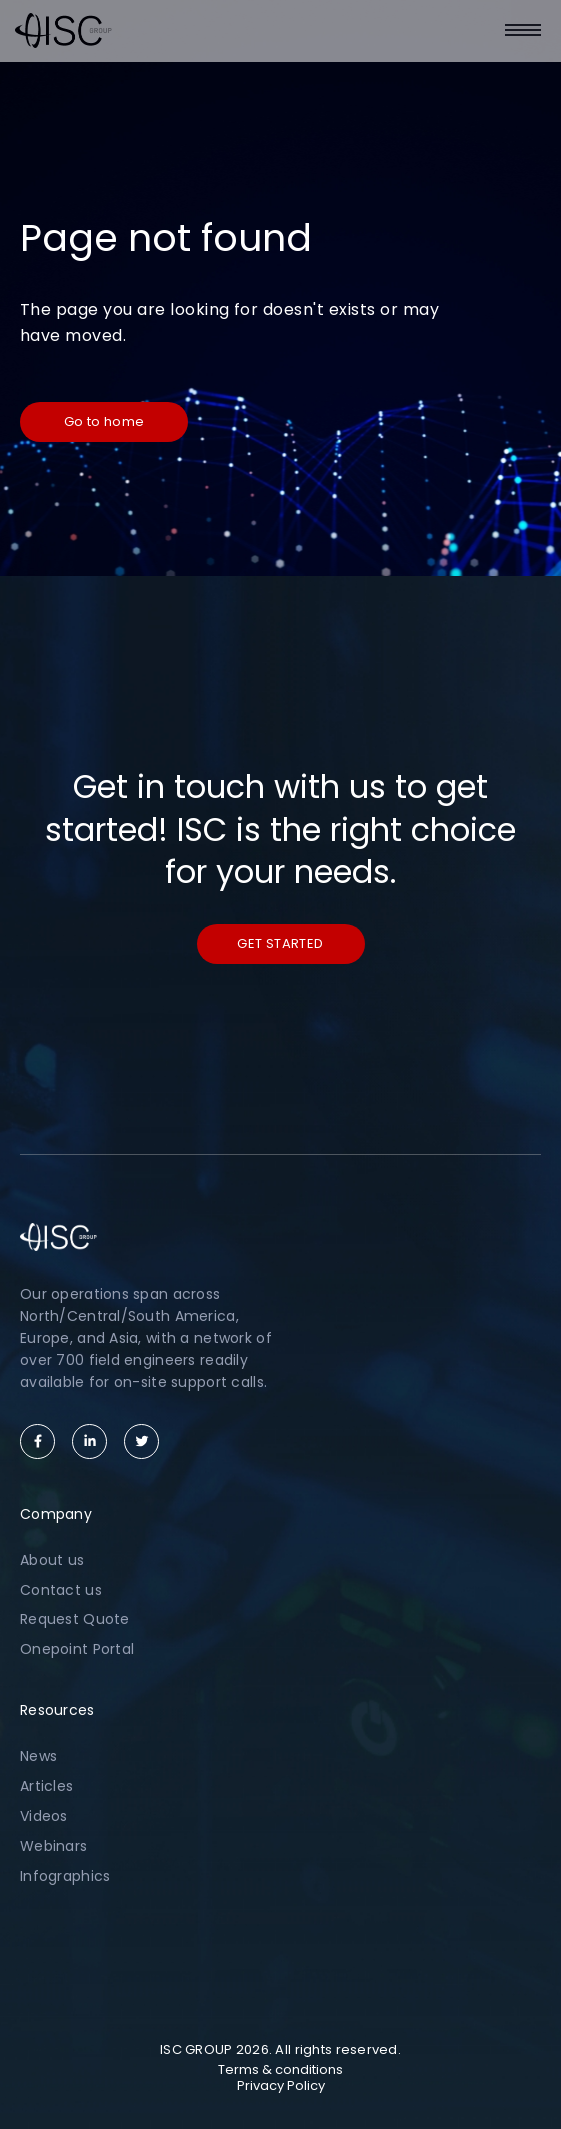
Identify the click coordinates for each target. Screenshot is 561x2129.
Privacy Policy (281, 2085)
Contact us (61, 1590)
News (38, 1756)
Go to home (104, 421)
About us (52, 1560)
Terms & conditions (280, 2069)
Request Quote (75, 1619)
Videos (44, 1816)
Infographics (65, 1876)
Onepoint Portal (77, 1649)
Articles (46, 1786)
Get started (280, 943)
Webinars (53, 1846)
